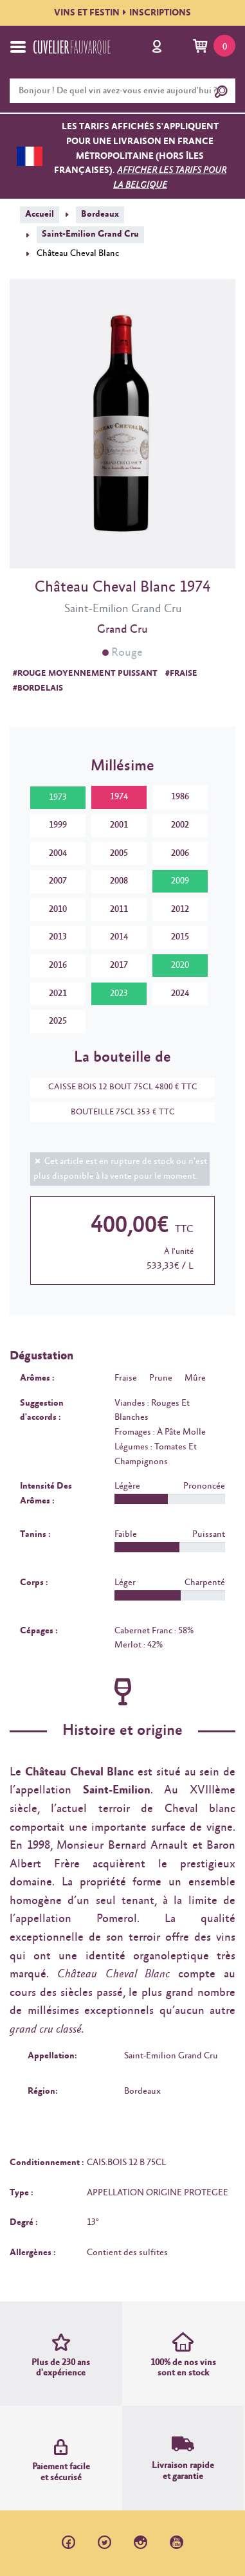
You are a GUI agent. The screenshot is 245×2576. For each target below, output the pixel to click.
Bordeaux (100, 214)
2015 (180, 937)
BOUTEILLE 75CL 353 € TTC (116, 1112)
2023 (119, 993)
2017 (119, 965)
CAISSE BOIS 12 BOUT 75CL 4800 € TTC (116, 1087)
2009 (180, 881)
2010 (58, 909)
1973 (58, 797)
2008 (119, 881)
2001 (119, 825)
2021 (58, 993)
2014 (119, 937)
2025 (58, 1021)
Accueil (39, 214)
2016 (58, 965)
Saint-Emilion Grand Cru (90, 234)
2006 (180, 853)
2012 (180, 909)
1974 (119, 797)
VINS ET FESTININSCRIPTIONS (122, 13)
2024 (180, 993)
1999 (58, 825)
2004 (58, 853)
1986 (180, 797)
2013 (58, 937)
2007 (58, 881)
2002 (180, 825)
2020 (180, 965)
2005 (119, 853)
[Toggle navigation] (18, 47)
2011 (119, 909)
